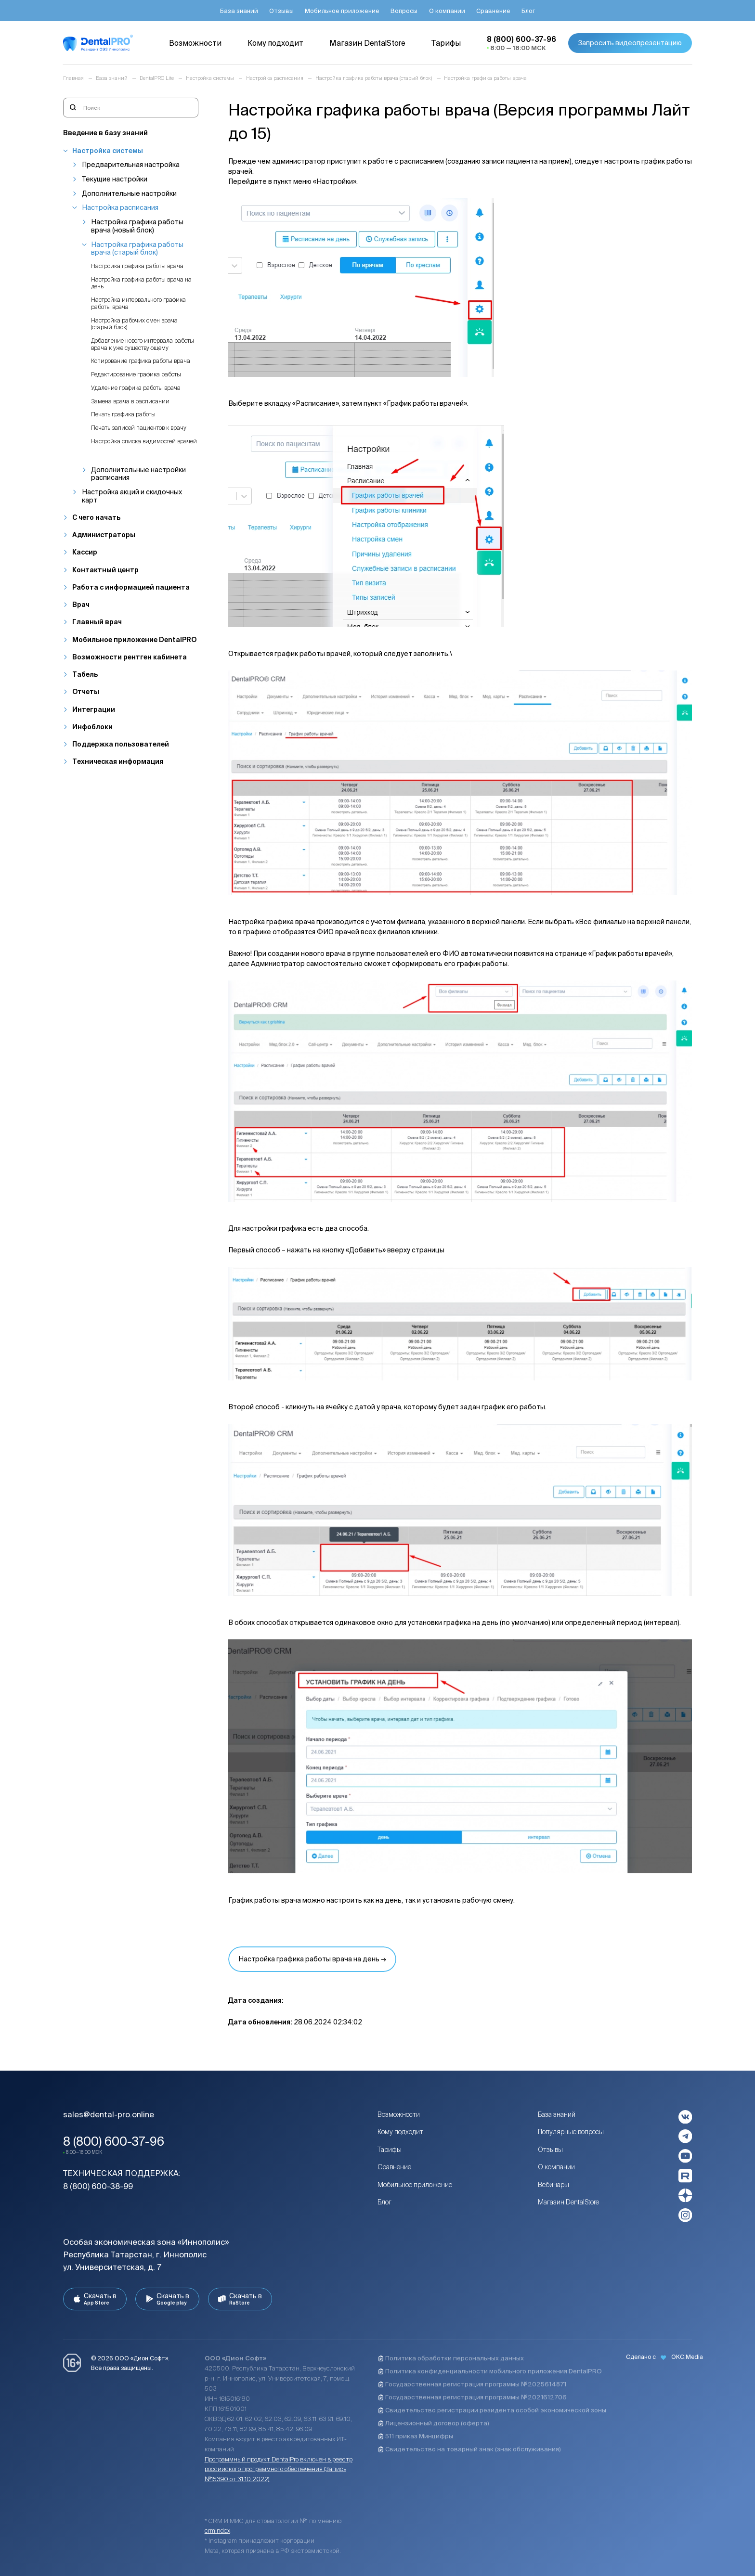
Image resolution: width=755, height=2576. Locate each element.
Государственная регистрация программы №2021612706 (472, 2397)
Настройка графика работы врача (137, 266)
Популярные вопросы (571, 2132)
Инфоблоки (92, 727)
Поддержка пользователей (120, 744)
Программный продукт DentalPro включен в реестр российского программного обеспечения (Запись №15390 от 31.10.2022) (278, 2469)
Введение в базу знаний (105, 133)
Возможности (399, 2114)
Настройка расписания (120, 207)
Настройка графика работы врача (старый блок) (137, 249)
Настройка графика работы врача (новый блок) (137, 226)
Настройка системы (107, 151)
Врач (81, 604)
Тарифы (390, 2149)
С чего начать (96, 517)
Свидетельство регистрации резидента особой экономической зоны (492, 2410)
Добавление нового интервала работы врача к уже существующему (142, 344)
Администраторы (103, 535)
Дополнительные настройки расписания (138, 474)
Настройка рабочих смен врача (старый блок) (134, 324)
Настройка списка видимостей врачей (144, 441)
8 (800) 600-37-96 (113, 2141)
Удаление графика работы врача (136, 388)
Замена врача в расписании (130, 401)
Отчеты (85, 692)
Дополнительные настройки (129, 193)
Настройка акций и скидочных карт (132, 496)
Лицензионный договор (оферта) (433, 2423)
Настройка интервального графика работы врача (138, 303)
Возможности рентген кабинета (129, 657)
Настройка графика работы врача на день (141, 283)
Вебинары (553, 2185)
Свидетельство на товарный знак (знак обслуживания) (469, 2449)
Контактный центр (105, 570)
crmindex (217, 2530)
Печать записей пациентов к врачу (138, 428)
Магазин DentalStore (568, 2202)
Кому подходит (400, 2132)
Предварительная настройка (131, 164)
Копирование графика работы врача (140, 361)
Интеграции (93, 709)
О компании (556, 2167)
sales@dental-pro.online (108, 2114)
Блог (384, 2202)
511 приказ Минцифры (415, 2436)
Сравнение (394, 2167)
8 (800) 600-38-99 (98, 2186)
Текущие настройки (114, 179)
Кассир (84, 552)
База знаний (556, 2114)
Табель (85, 674)
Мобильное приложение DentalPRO (134, 640)
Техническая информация (117, 761)
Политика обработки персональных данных (451, 2358)
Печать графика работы (123, 414)
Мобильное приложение (415, 2185)
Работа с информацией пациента (131, 587)
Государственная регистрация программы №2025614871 (472, 2384)
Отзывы (550, 2149)
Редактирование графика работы (136, 374)
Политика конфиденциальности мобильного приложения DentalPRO (490, 2371)
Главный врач (97, 622)
